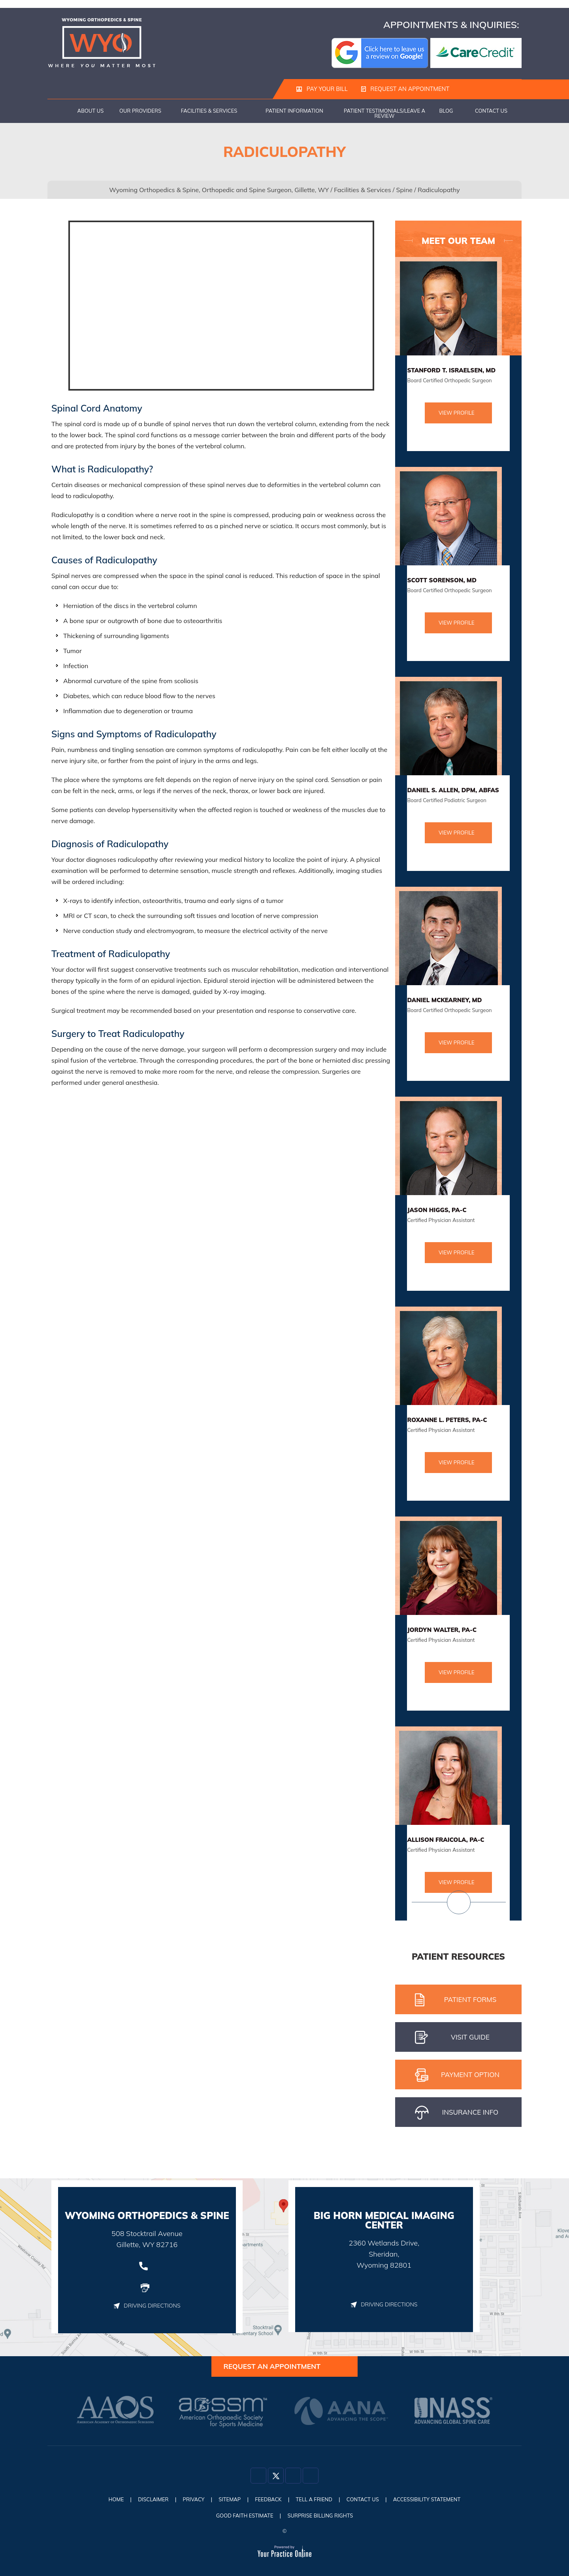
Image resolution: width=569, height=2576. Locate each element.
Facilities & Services (209, 111)
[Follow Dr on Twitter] (275, 2479)
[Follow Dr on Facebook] (258, 2479)
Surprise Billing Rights (323, 2515)
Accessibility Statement (441, 2502)
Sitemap (225, 2502)
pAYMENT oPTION (457, 2075)
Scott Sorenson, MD (441, 580)
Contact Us (491, 111)
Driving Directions (146, 2305)
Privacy (185, 2502)
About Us (90, 111)
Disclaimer (140, 2502)
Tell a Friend (317, 2502)
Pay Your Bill (321, 89)
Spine (404, 190)
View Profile (457, 413)
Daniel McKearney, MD (444, 1000)
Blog (446, 111)
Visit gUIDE (452, 2037)
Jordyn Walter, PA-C (442, 1630)
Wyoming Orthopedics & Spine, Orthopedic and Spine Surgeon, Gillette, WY (219, 190)
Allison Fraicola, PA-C (445, 1839)
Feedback (267, 2502)
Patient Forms (455, 2000)
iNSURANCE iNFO (456, 2113)
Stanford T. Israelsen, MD (451, 370)
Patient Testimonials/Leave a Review (384, 113)
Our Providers (140, 111)
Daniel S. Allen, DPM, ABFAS (453, 790)
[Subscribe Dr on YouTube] (310, 2479)
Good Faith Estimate (241, 2515)
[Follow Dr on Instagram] (293, 2479)
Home (59, 111)
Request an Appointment (402, 89)
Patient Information (294, 111)
